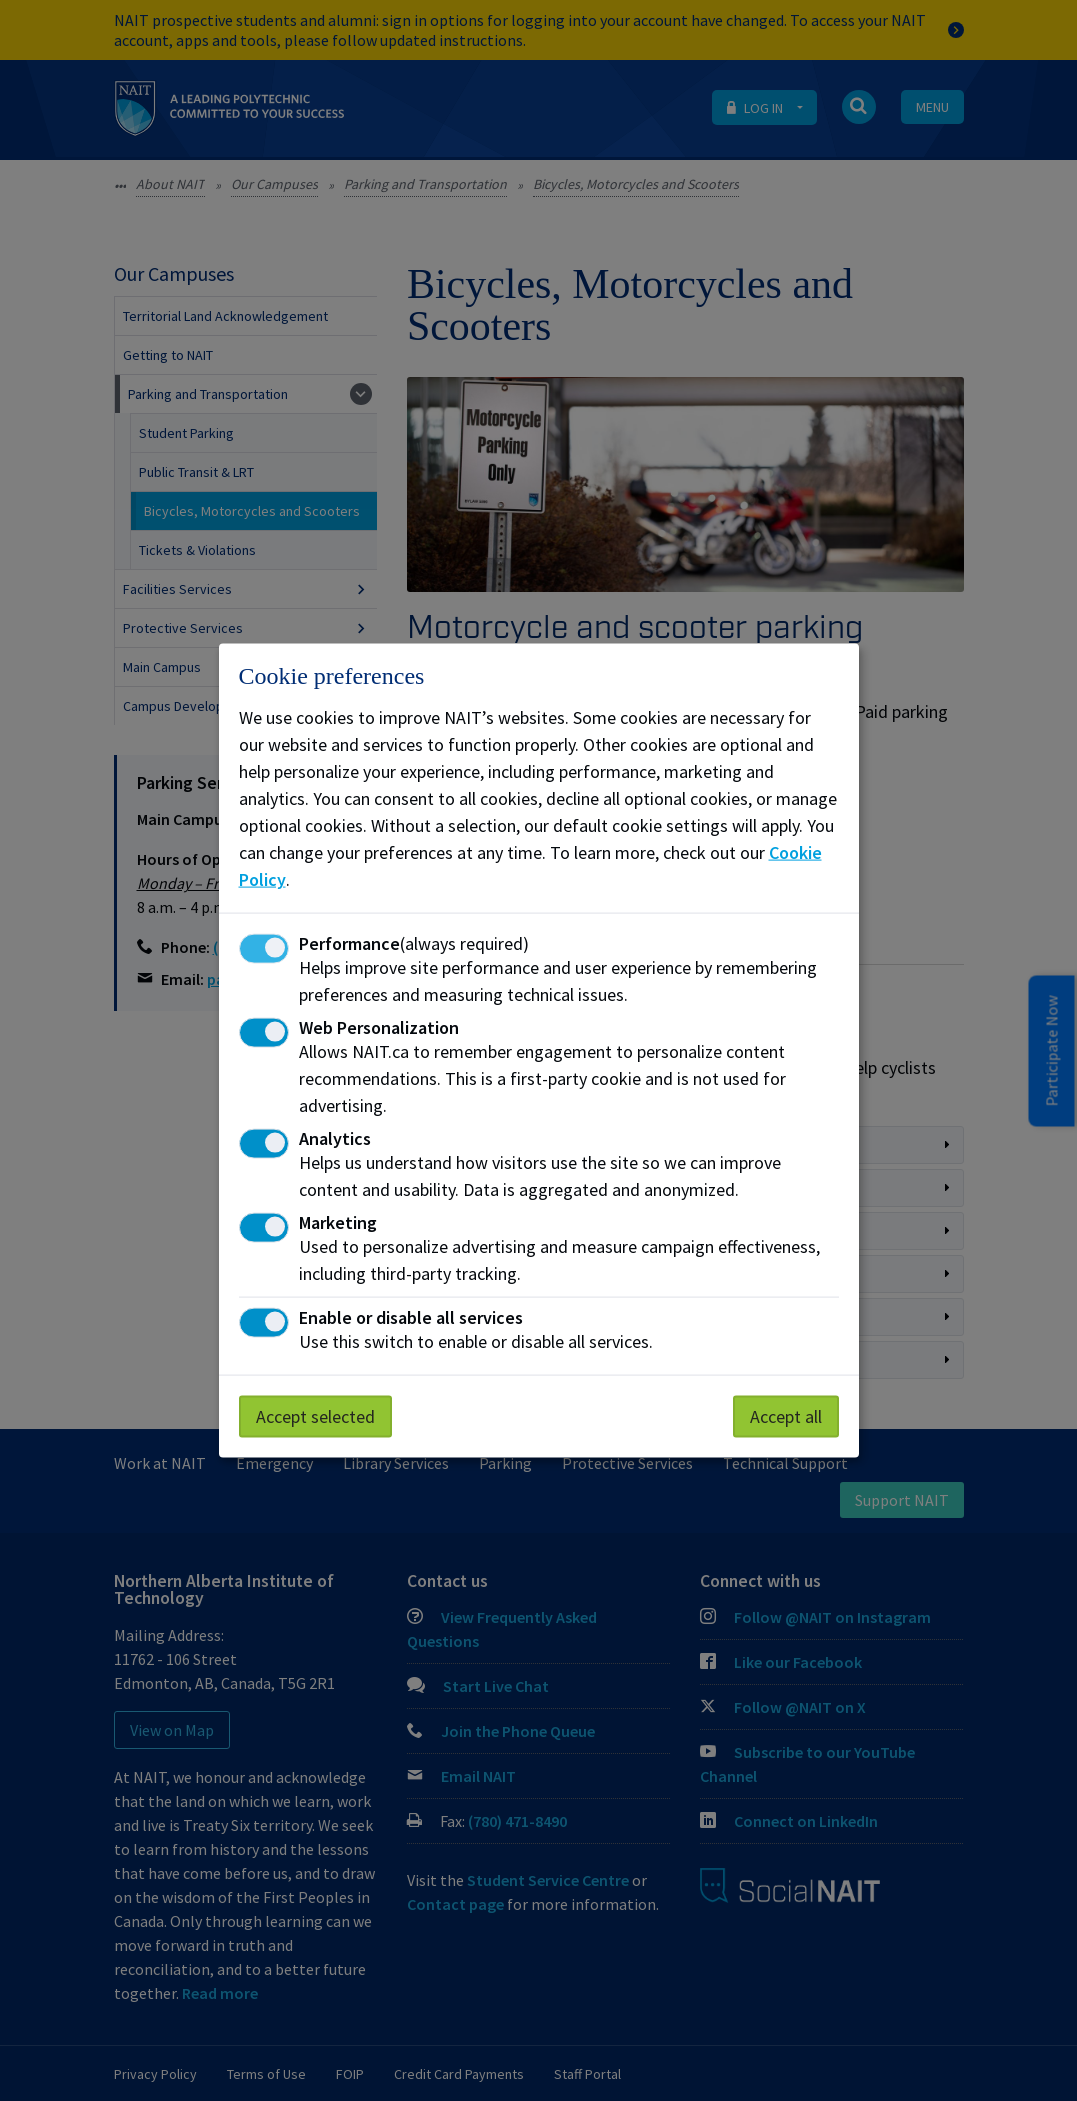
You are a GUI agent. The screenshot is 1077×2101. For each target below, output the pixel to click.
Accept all (786, 1416)
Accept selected (315, 1416)
